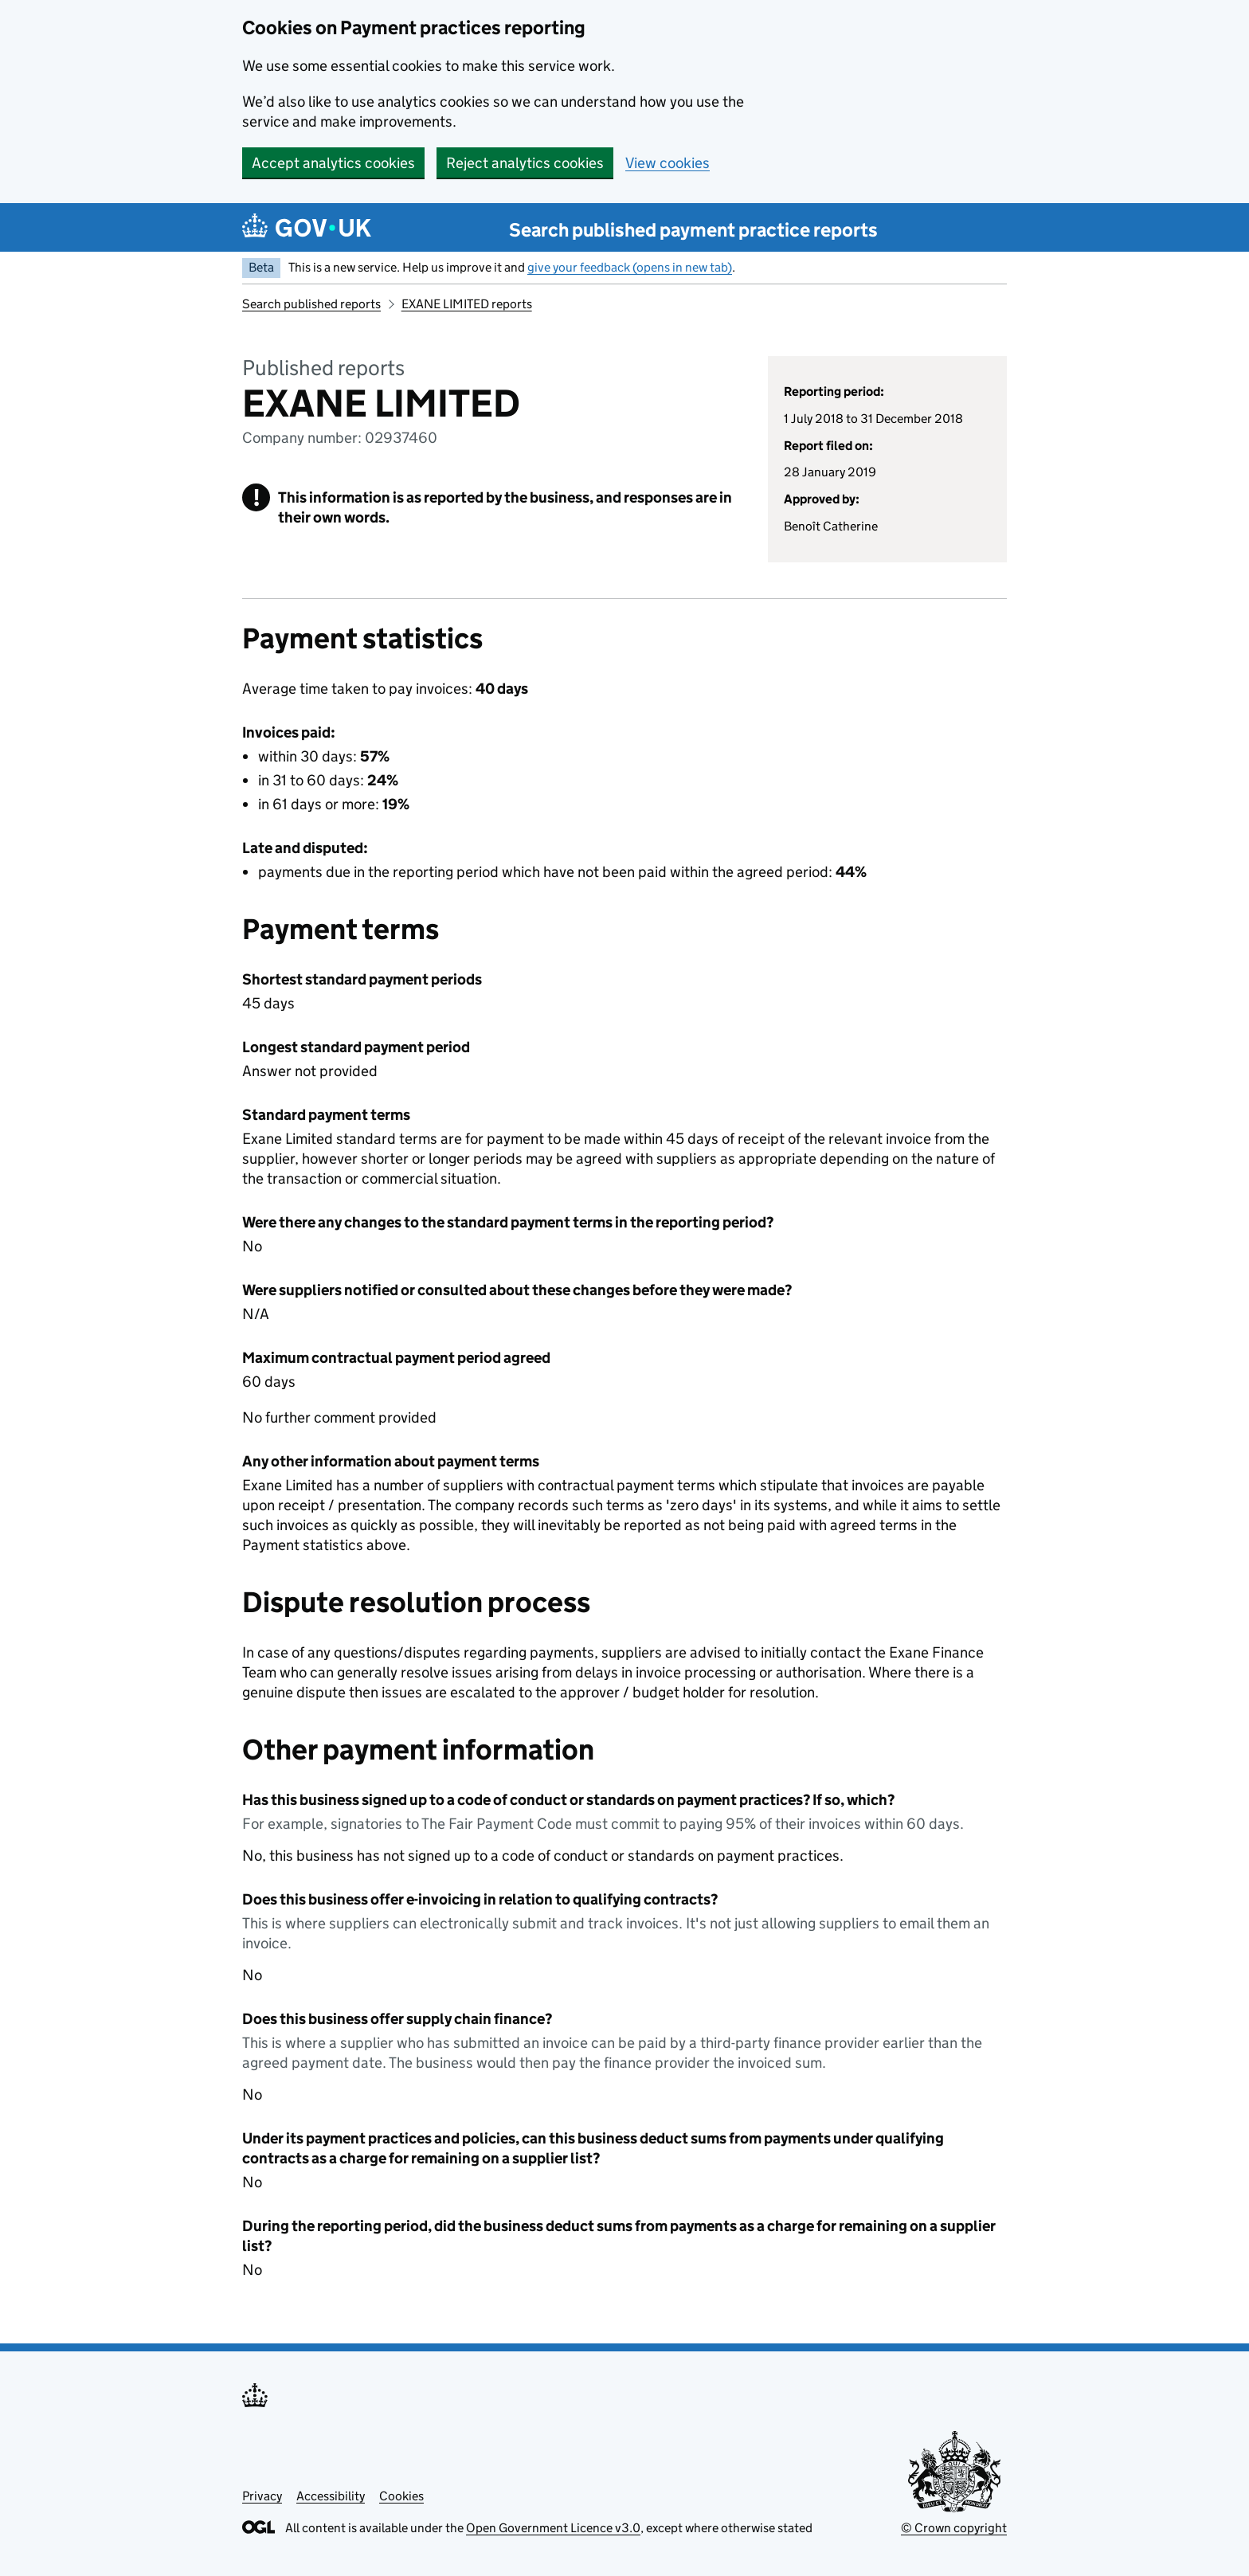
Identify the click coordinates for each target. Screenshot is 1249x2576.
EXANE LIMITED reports (466, 303)
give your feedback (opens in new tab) (629, 267)
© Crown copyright (954, 2527)
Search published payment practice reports (693, 229)
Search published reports (311, 303)
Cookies (401, 2496)
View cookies (667, 162)
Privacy (262, 2496)
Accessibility (330, 2496)
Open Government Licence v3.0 (553, 2527)
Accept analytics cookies (333, 163)
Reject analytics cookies (525, 163)
